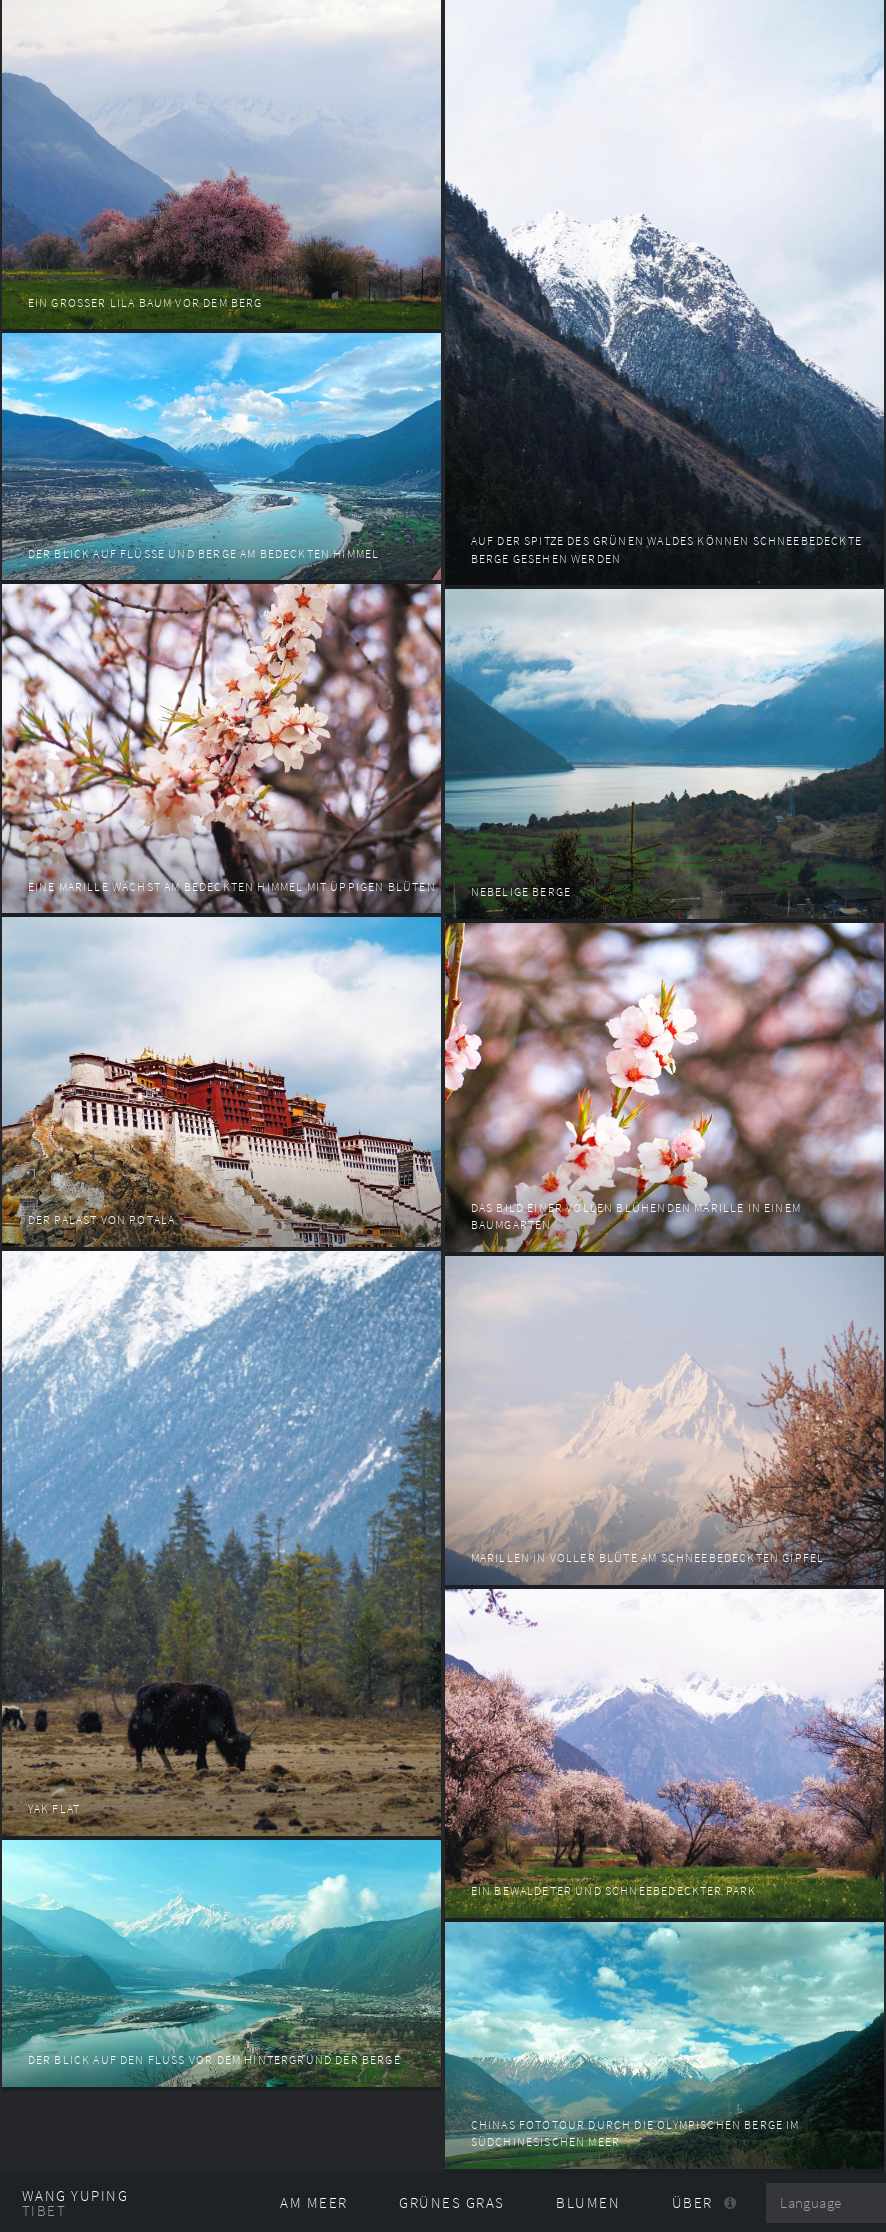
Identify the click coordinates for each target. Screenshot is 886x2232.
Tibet (44, 2211)
